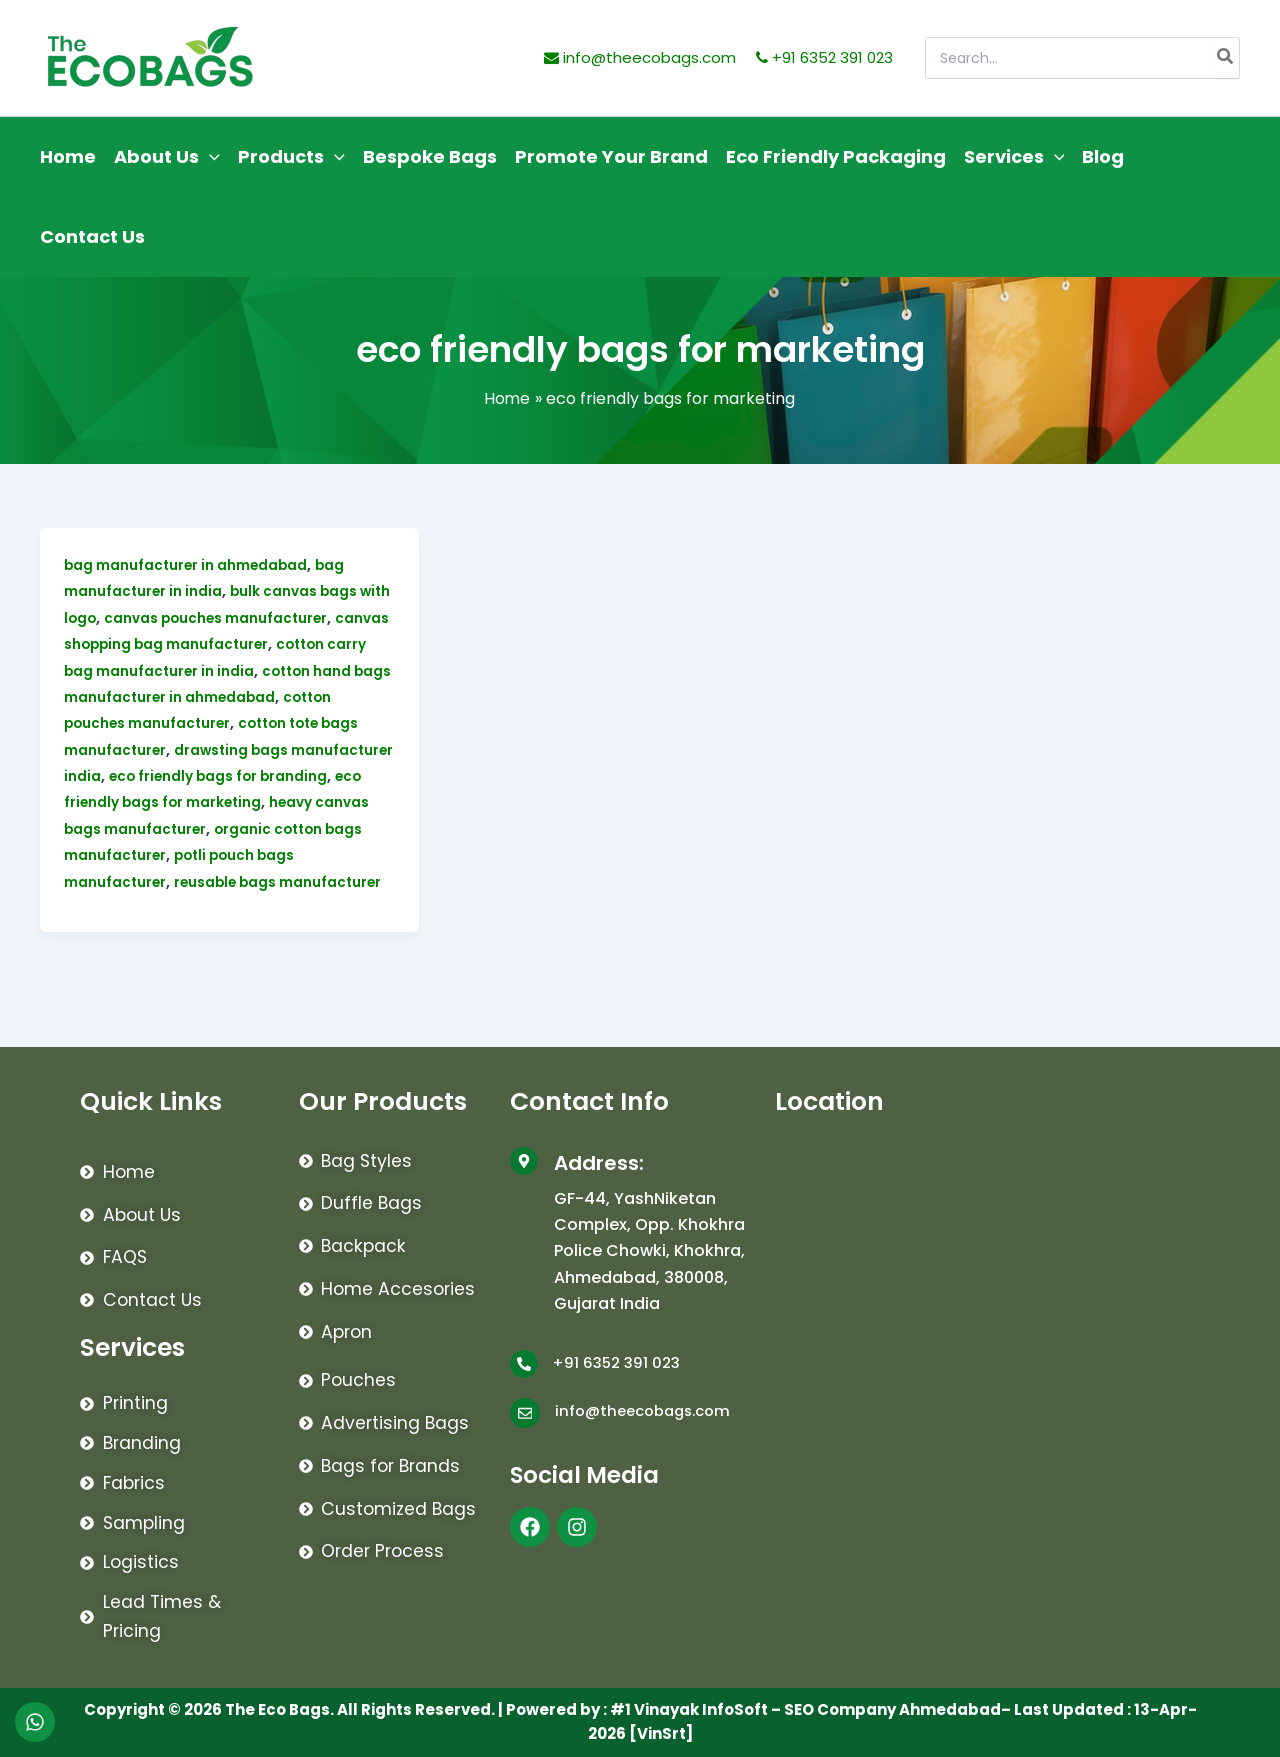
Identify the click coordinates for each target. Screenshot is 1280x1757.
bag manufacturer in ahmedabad (188, 565)
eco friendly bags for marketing (256, 802)
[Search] (1226, 58)
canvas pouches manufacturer (255, 618)
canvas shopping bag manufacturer (197, 644)
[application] (209, 157)
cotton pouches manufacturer (177, 723)
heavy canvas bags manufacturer (188, 829)
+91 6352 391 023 (824, 57)
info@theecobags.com (640, 57)
